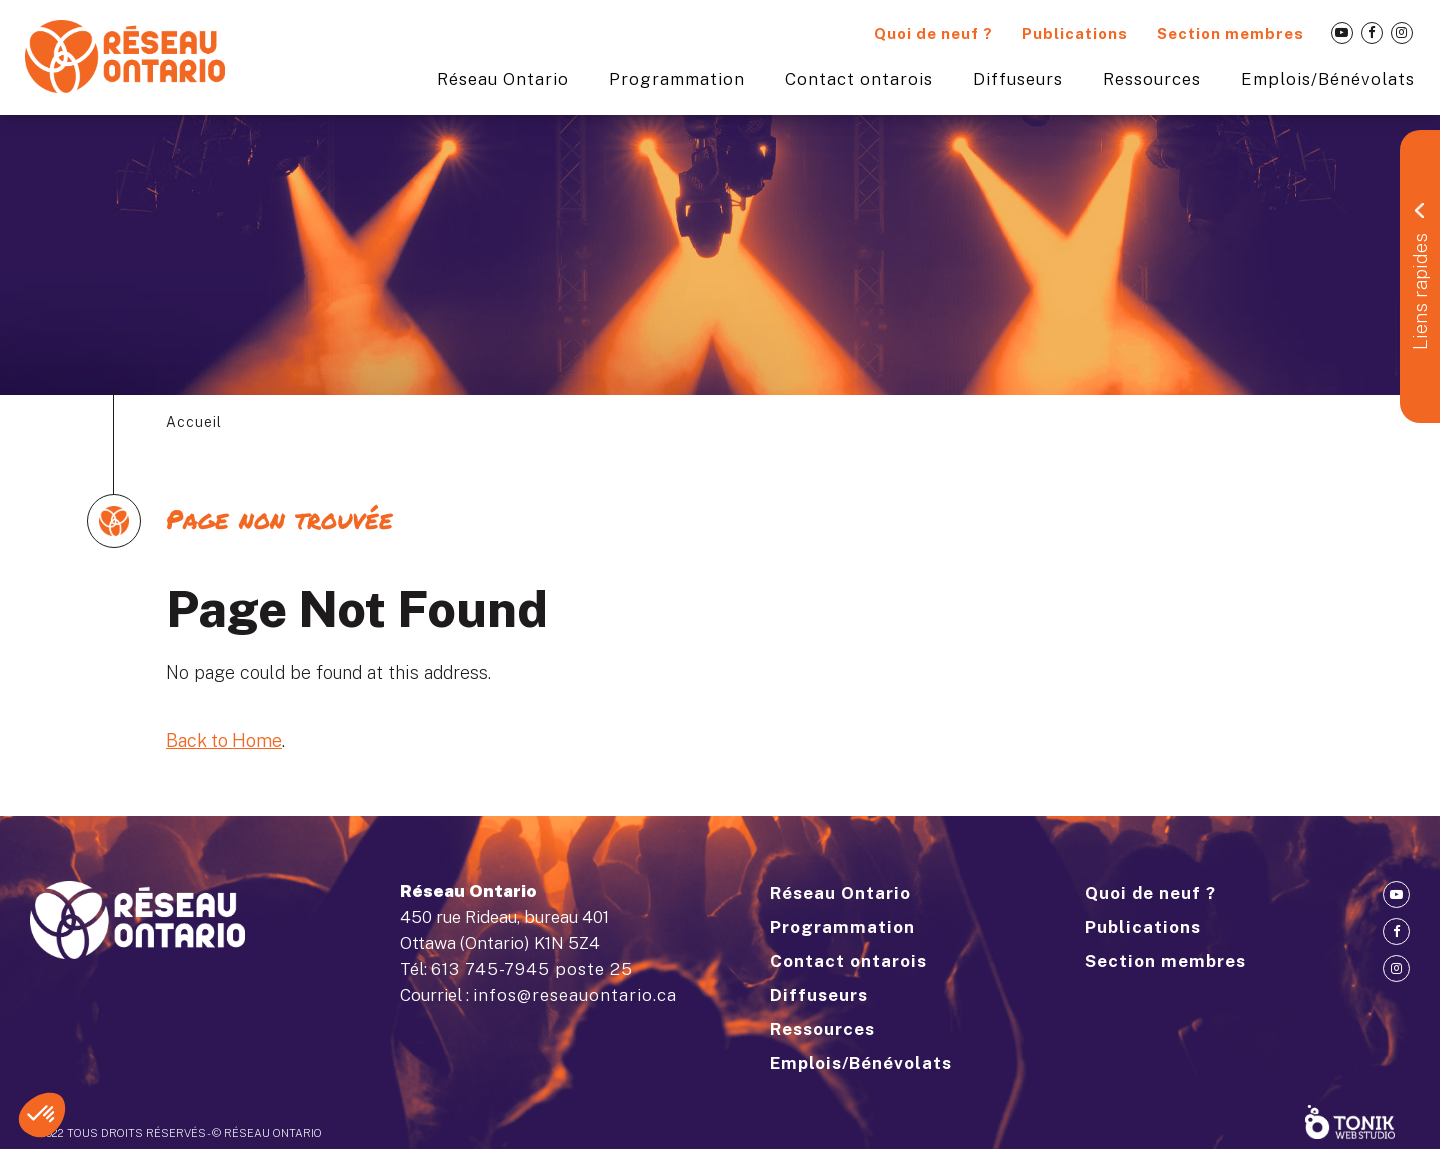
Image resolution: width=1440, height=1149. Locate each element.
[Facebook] (1372, 33)
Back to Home (224, 740)
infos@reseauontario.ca (575, 995)
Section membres (1230, 33)
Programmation (677, 79)
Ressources (1152, 79)
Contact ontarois (859, 79)
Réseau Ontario (503, 79)
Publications (1075, 33)
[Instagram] (1402, 33)
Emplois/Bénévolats (1328, 79)
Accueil (194, 422)
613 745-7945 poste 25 (532, 969)
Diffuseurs (1018, 79)
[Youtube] (1342, 33)
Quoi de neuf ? (933, 33)
